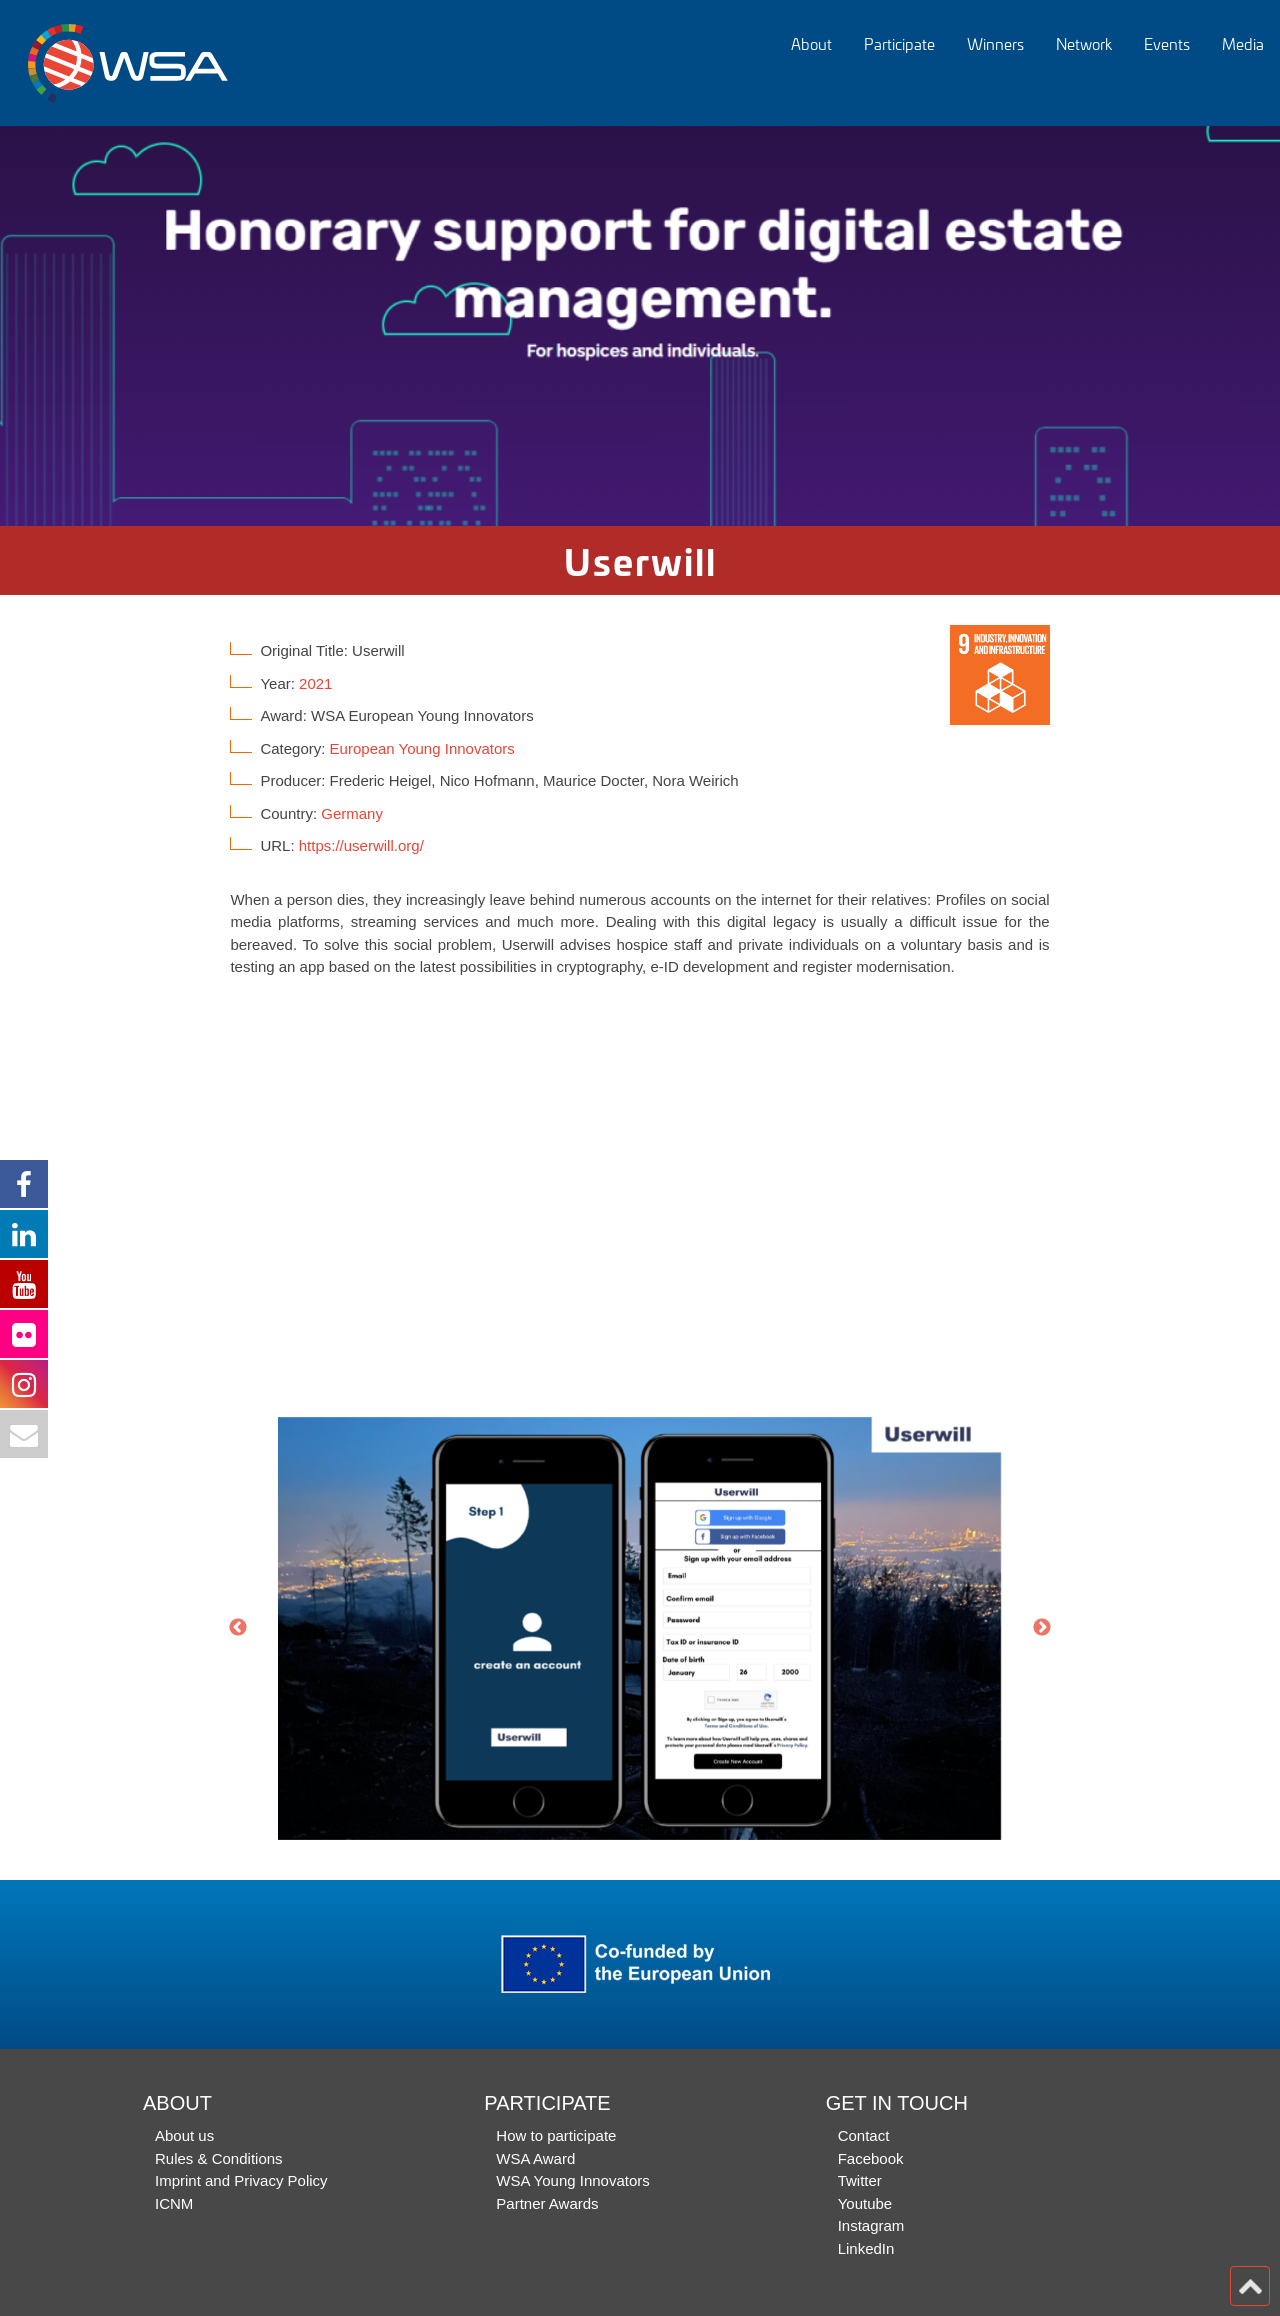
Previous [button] (238, 1628)
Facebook (871, 2158)
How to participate (556, 2135)
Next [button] (1042, 1628)
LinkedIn (866, 2248)
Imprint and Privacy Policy (241, 2180)
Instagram (871, 2225)
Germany (352, 813)
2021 (315, 683)
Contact (864, 2135)
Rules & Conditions (219, 2158)
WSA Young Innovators (572, 2180)
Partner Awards (547, 2203)
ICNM (174, 2203)
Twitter (860, 2180)
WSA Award (535, 2158)
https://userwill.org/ (361, 845)
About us (184, 2135)
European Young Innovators (422, 748)
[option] (640, 326)
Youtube (865, 2203)
